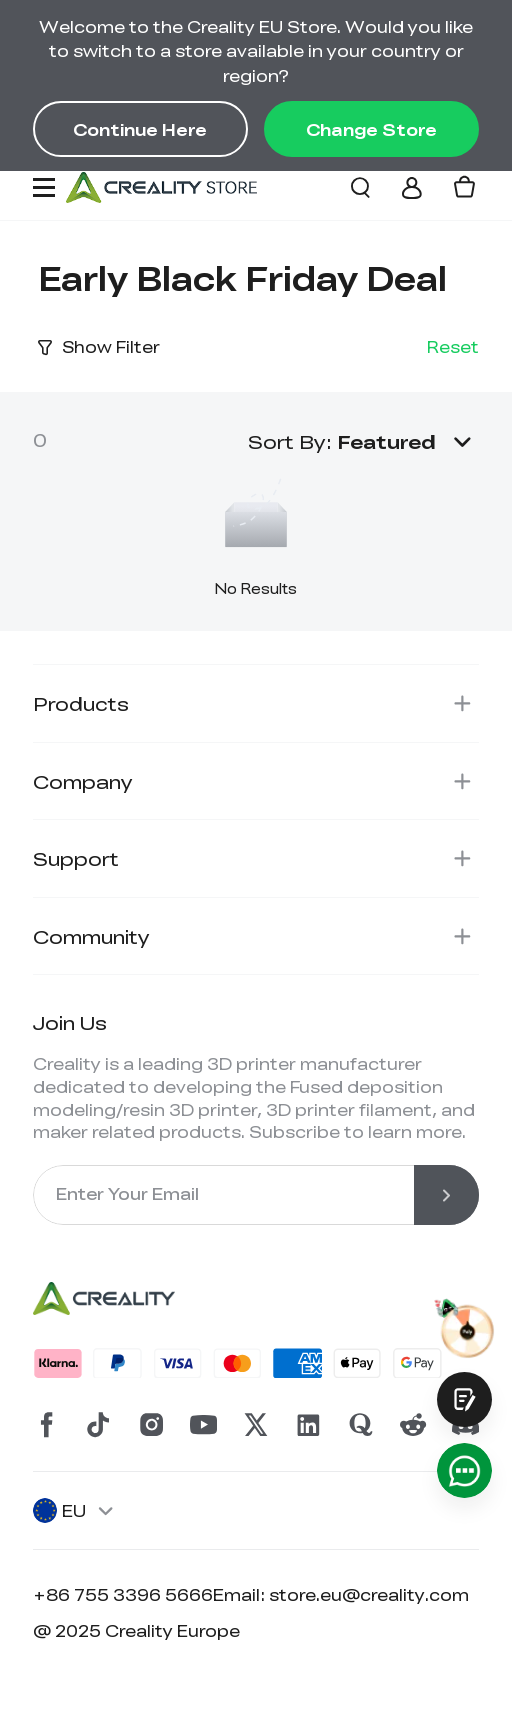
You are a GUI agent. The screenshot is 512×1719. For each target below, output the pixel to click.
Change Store (371, 129)
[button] (409, 441)
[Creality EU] (161, 187)
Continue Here (140, 129)
